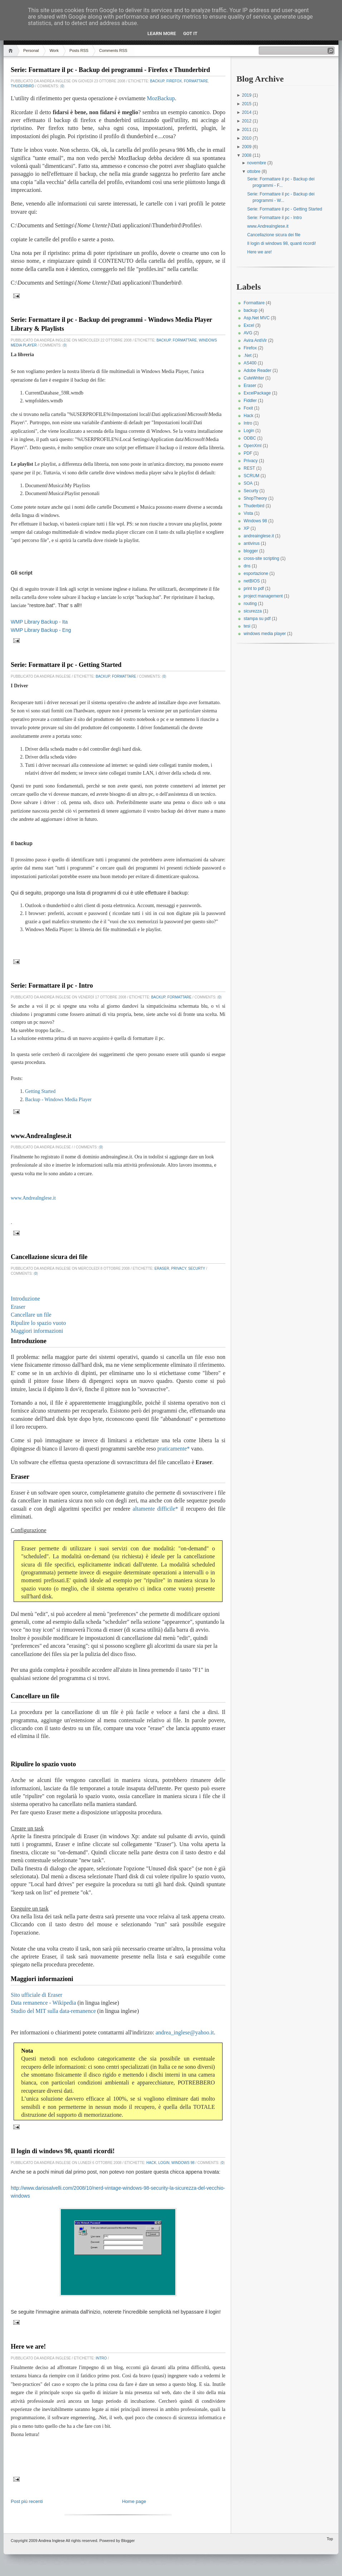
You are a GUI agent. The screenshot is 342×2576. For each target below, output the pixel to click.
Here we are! (28, 2346)
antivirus (252, 543)
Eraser (162, 1268)
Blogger (128, 2540)
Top (330, 2539)
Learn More (161, 33)
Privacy (178, 1268)
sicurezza (253, 611)
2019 (247, 95)
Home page (134, 2501)
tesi (247, 626)
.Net (247, 355)
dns (247, 565)
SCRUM (251, 475)
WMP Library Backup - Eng (41, 630)
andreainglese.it (259, 535)
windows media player (265, 633)
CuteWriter (254, 378)
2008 (247, 155)
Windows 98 (182, 2163)
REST (249, 468)
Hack (151, 2163)
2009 (247, 146)
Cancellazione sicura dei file (49, 1256)
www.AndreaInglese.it (41, 1135)
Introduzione (25, 1299)
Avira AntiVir (255, 340)
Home (12, 50)
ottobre (254, 171)
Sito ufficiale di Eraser (36, 1995)
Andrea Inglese (51, 2540)
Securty (196, 1268)
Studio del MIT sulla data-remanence (53, 2011)
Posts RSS (78, 50)
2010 (247, 138)
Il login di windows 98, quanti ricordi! (63, 2151)
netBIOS (252, 581)
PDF (248, 453)
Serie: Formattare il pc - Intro (52, 985)
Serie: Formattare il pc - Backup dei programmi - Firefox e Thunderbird (110, 69)
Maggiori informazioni (37, 1331)
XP (246, 528)
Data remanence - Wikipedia (43, 2003)
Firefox (174, 81)
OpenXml (253, 445)
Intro (101, 2358)
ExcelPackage (257, 393)
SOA (248, 483)
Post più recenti (27, 2501)
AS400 (250, 362)
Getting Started (40, 1091)
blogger (251, 550)
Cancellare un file (31, 1315)
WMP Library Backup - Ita (39, 622)
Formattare (196, 81)
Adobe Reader (257, 370)
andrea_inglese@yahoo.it (185, 2032)
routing (250, 603)
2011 (247, 129)
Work (53, 50)
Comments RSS (113, 50)
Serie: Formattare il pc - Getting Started (66, 664)
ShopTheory (255, 498)
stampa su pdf (257, 618)
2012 (247, 121)
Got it (190, 33)
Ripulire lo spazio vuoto (38, 1323)
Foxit (248, 408)
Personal (31, 50)
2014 (247, 112)
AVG (248, 332)
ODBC (250, 438)
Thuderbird (22, 86)
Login (163, 2163)
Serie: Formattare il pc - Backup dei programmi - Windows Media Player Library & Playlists (111, 324)
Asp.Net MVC (257, 317)
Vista (248, 513)
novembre (257, 162)
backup (157, 81)
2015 (247, 103)
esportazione (256, 573)
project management (263, 596)
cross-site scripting (261, 558)
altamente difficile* (155, 1509)
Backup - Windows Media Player (58, 1099)
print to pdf (254, 588)
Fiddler (250, 400)
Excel (249, 325)
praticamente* (173, 1449)
